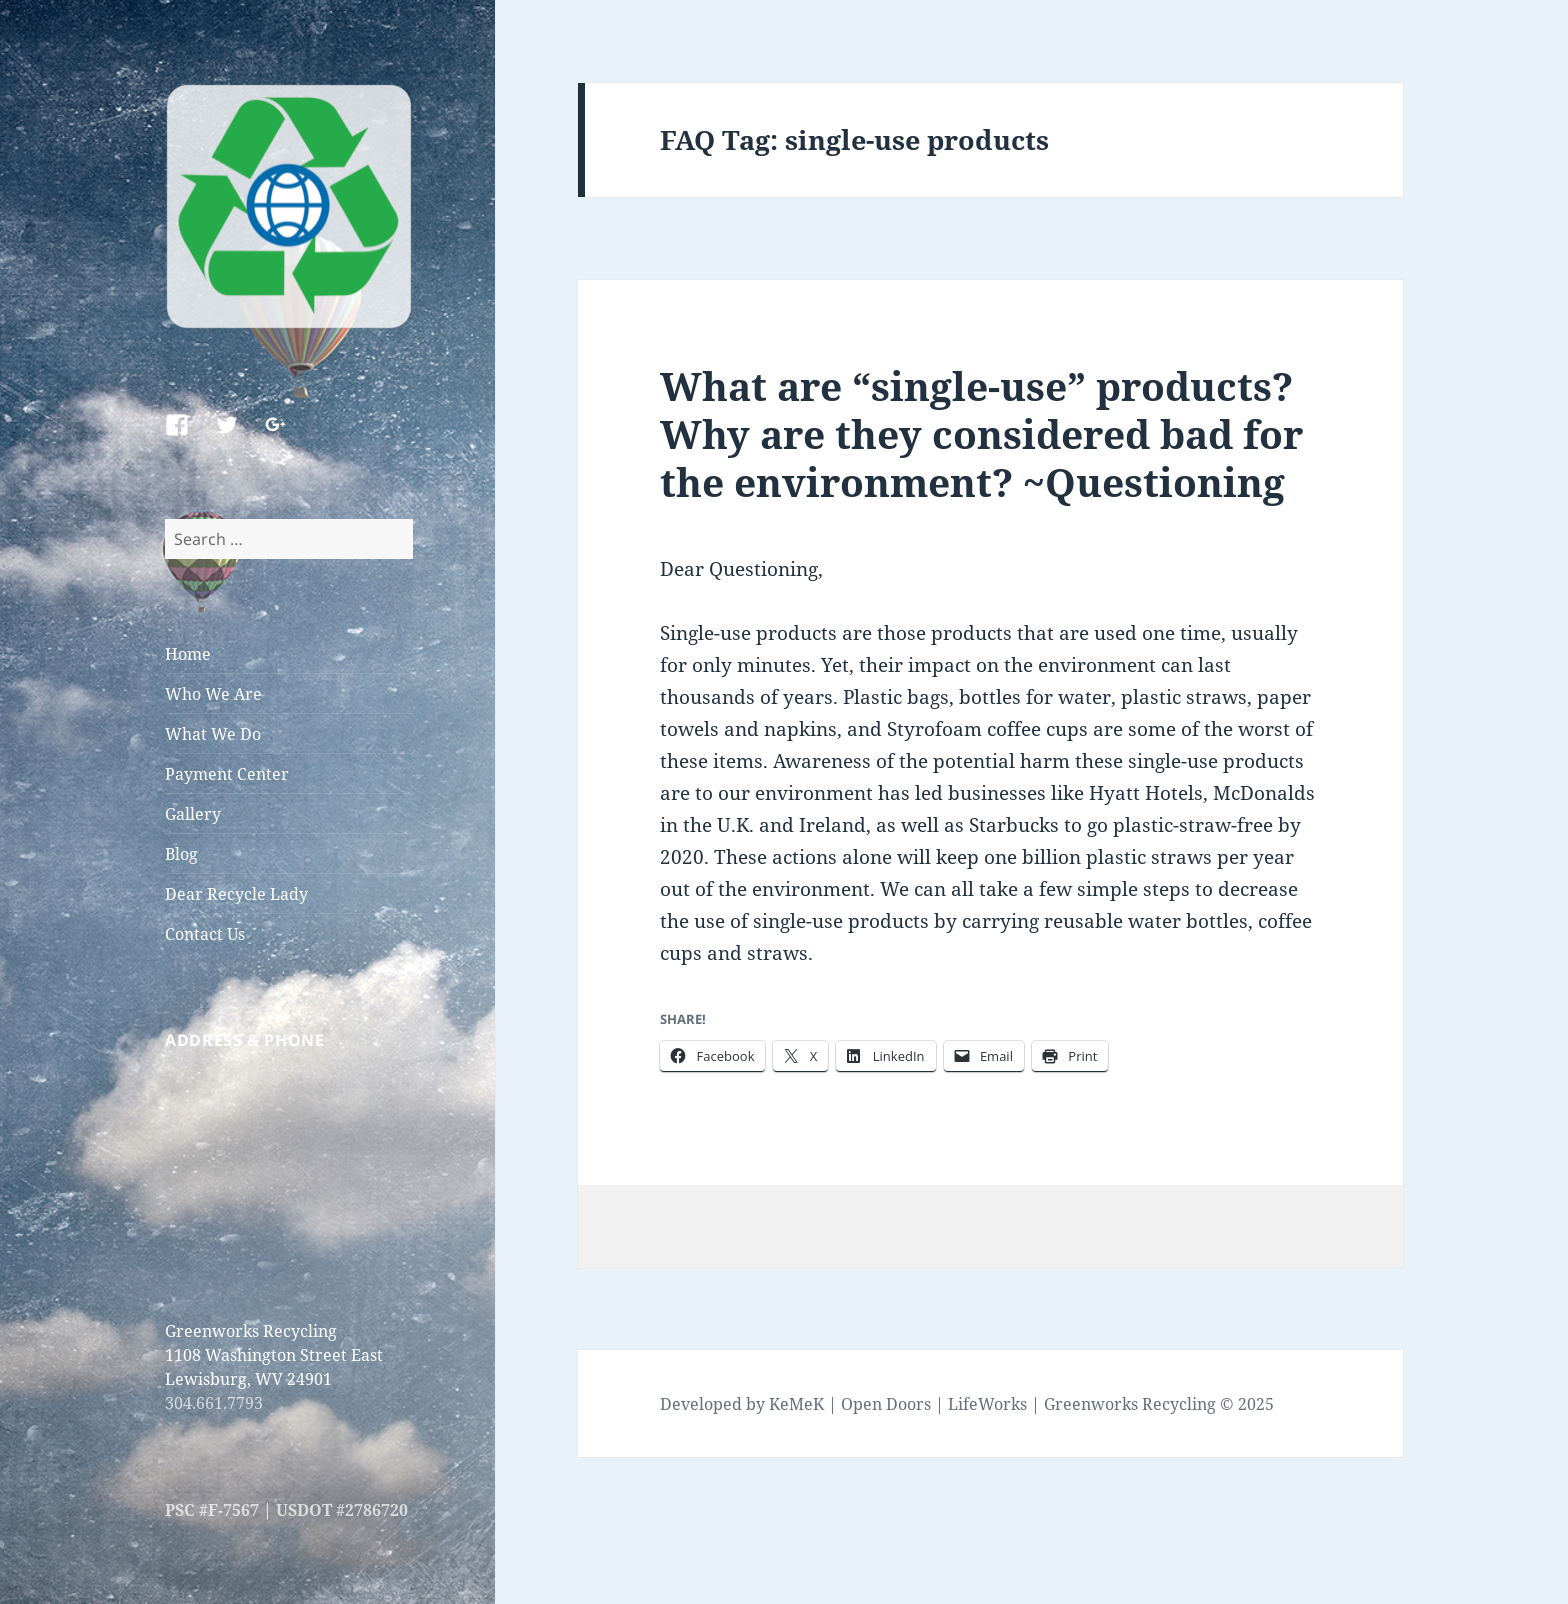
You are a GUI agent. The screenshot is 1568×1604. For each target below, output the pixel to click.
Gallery (193, 814)
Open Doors (886, 1404)
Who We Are (213, 694)
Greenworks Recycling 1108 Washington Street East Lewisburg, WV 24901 (274, 1355)
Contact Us (205, 934)
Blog (181, 854)
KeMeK (796, 1404)
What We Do (213, 734)
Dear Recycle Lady (236, 894)
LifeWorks (987, 1404)
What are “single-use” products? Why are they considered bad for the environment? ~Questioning (981, 433)
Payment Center (227, 774)
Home (188, 654)
